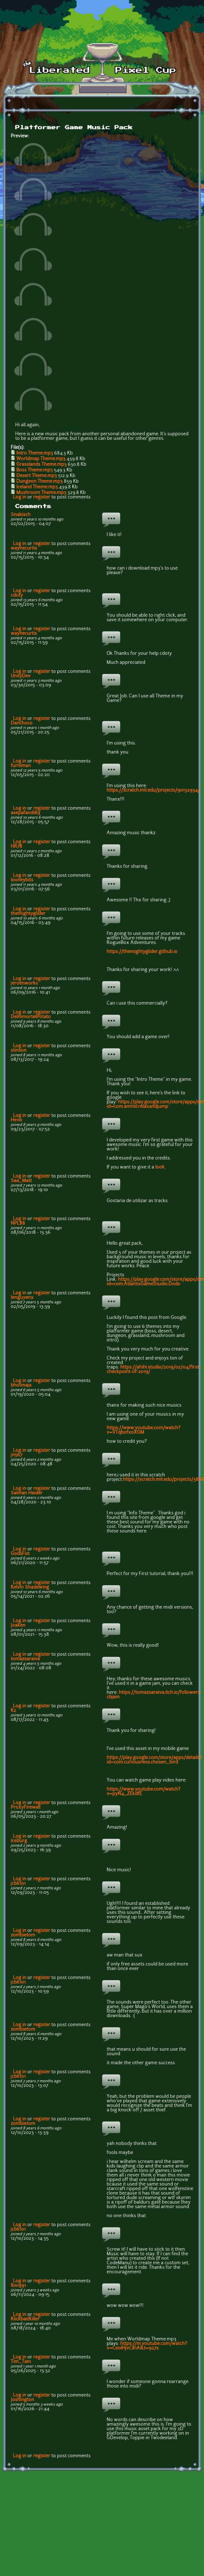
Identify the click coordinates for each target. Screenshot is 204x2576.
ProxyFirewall (25, 1807)
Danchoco (21, 723)
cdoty (17, 595)
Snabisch (20, 515)
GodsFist (20, 1554)
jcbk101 (18, 1883)
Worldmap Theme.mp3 (40, 459)
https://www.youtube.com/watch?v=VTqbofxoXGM (143, 1430)
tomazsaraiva (25, 1659)
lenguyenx (22, 1297)
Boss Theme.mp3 (34, 470)
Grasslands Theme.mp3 (41, 464)
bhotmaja (21, 1385)
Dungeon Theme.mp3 (39, 481)
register (41, 497)
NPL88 (18, 1223)
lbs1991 (18, 2285)
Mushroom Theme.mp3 (41, 493)
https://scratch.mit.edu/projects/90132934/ (153, 790)
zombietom (23, 1935)
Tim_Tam (21, 2362)
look (159, 1167)
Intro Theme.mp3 (34, 453)
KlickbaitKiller (25, 2319)
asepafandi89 (25, 813)
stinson (19, 1050)
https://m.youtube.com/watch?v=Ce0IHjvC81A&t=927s (147, 2346)
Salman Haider (27, 1493)
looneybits (22, 880)
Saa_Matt (21, 1181)
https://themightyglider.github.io (142, 952)
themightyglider (28, 914)
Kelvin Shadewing (30, 1587)
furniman (21, 766)
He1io (16, 1120)
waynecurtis (24, 548)
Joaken (18, 1625)
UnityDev (20, 676)
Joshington (22, 2400)
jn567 (16, 1455)
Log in (19, 497)
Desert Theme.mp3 (36, 476)
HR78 (16, 846)
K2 (13, 1710)
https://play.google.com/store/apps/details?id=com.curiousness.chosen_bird (154, 1760)
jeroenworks (24, 983)
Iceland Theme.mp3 (37, 487)
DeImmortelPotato (31, 1017)
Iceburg (19, 1841)
